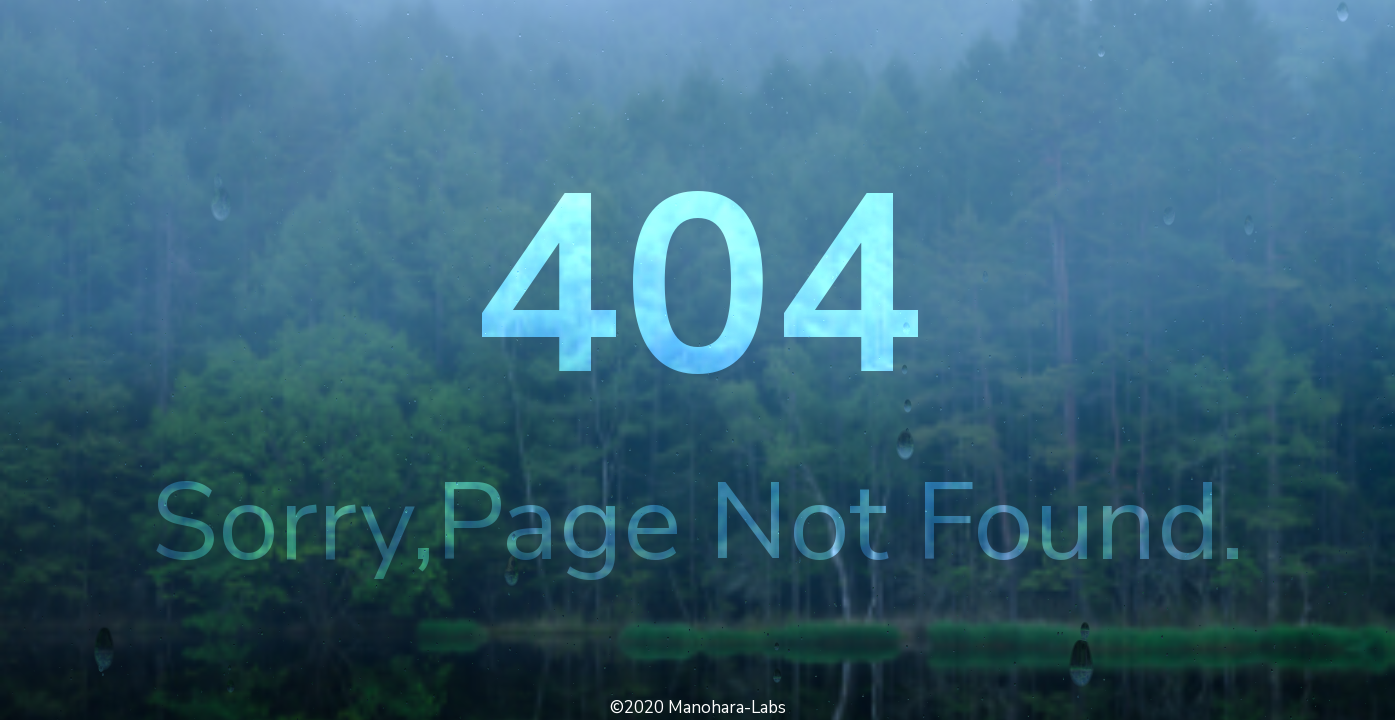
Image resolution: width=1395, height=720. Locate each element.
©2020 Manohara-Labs (698, 707)
